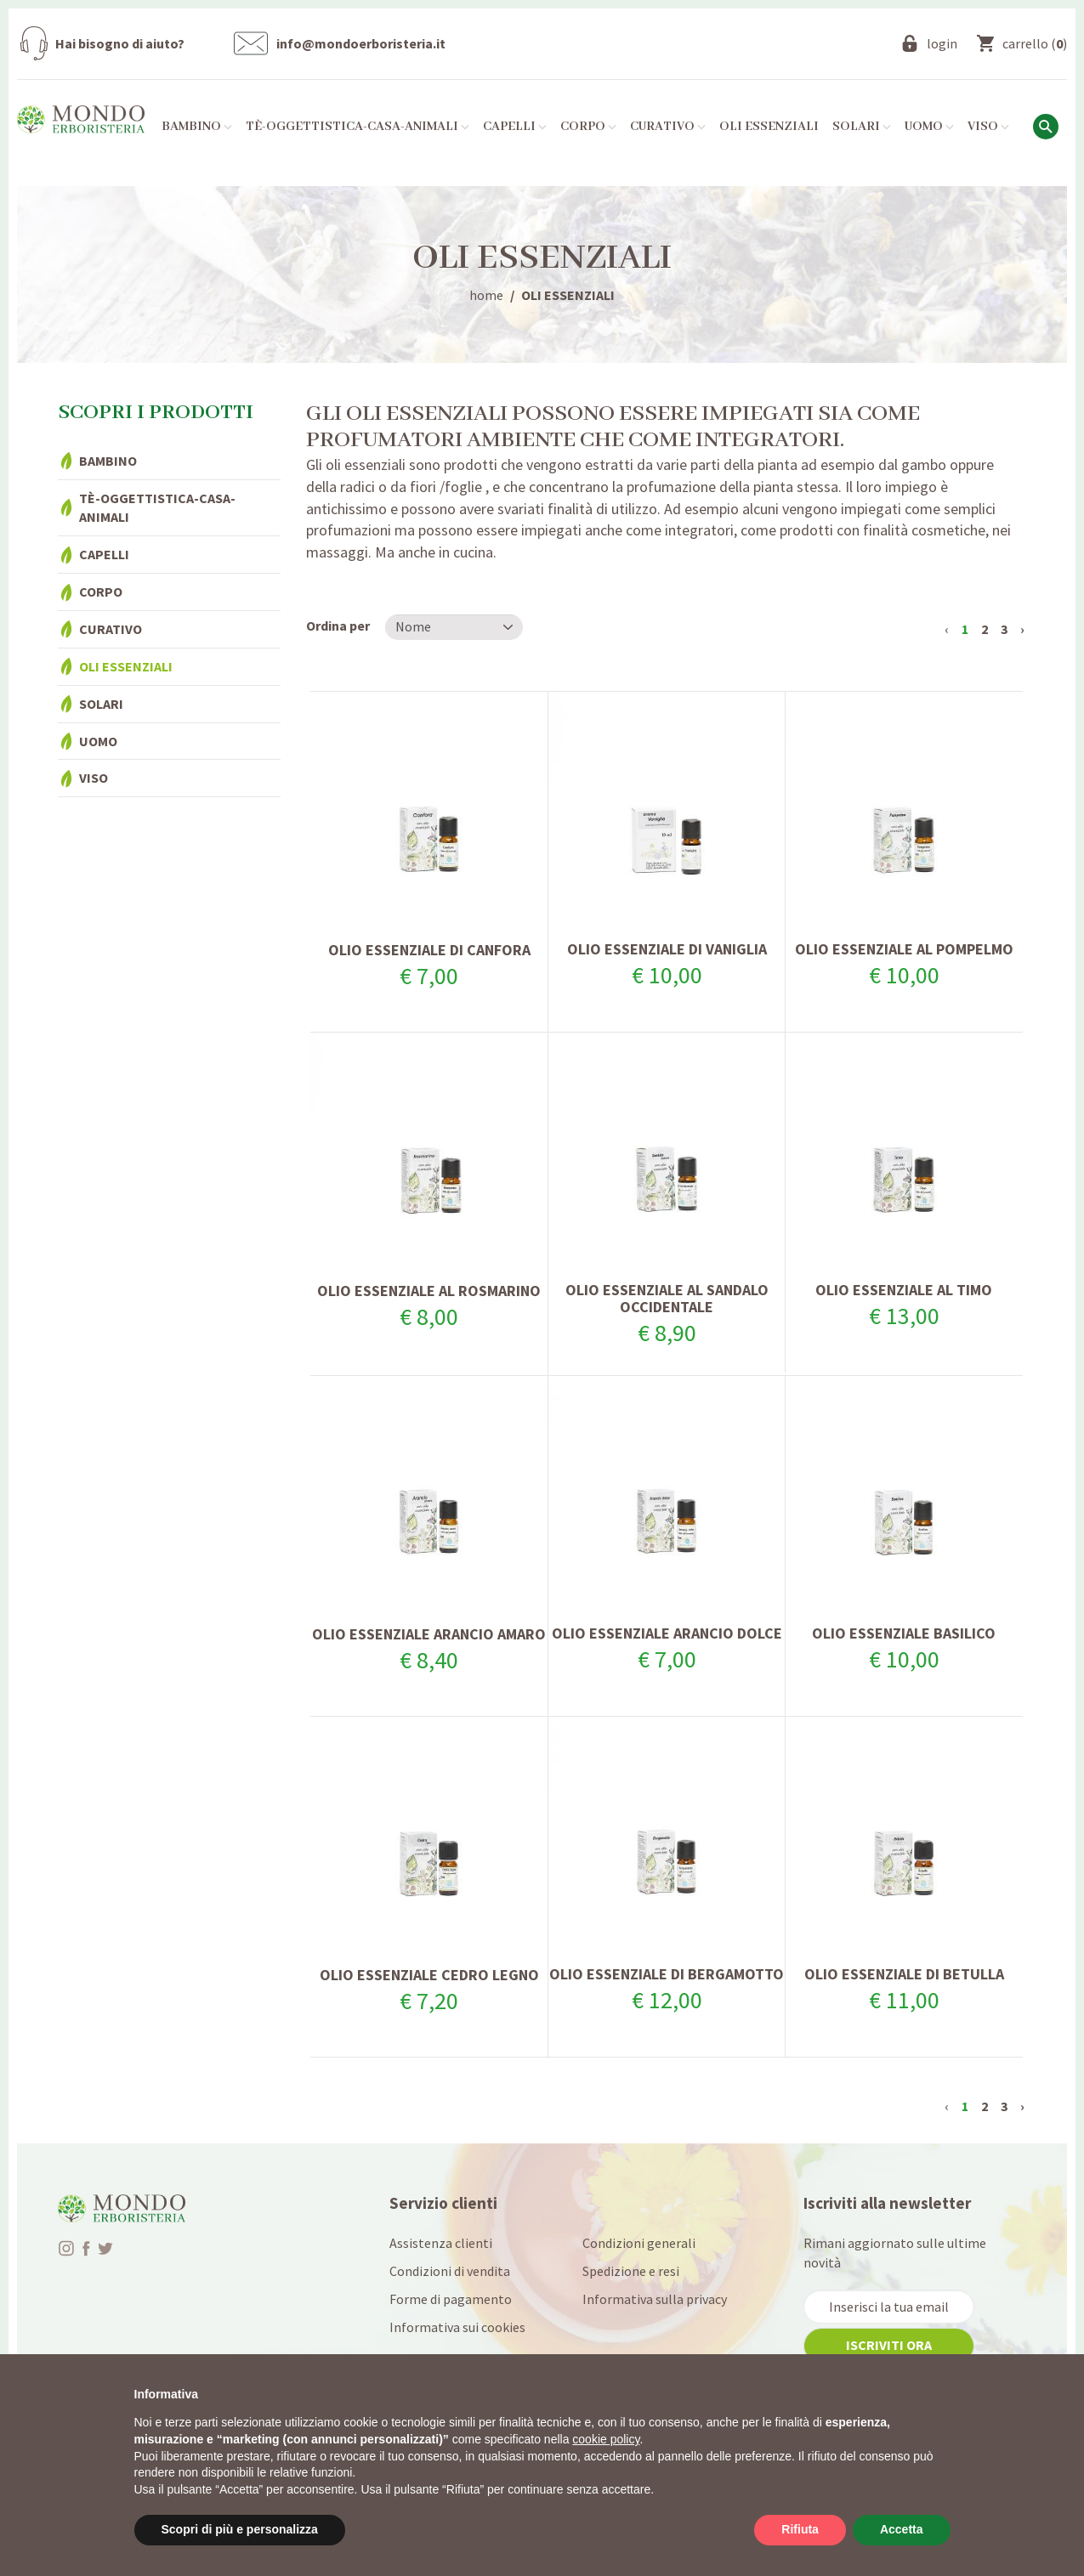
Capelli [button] (515, 126)
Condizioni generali (638, 2242)
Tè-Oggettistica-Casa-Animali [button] (357, 126)
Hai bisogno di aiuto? (119, 43)
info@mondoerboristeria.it (361, 43)
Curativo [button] (668, 126)
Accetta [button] (901, 2529)
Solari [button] (861, 126)
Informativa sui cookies (457, 2326)
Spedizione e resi (630, 2270)
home (486, 294)
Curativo (110, 628)
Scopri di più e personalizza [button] (240, 2529)
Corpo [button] (588, 126)
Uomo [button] (929, 126)
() (1034, 43)
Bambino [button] (197, 126)
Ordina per (338, 625)
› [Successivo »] (1022, 628)
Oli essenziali (769, 126)
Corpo (100, 591)
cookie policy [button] (605, 2439)
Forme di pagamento (450, 2298)
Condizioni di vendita (449, 2270)
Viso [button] (988, 126)
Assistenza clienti (440, 2242)
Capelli (104, 554)
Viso (93, 777)
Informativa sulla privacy (654, 2298)
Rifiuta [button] (800, 2529)
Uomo (98, 741)
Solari (101, 703)
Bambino (108, 460)
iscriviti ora (889, 2344)
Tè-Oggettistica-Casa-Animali (157, 508)
